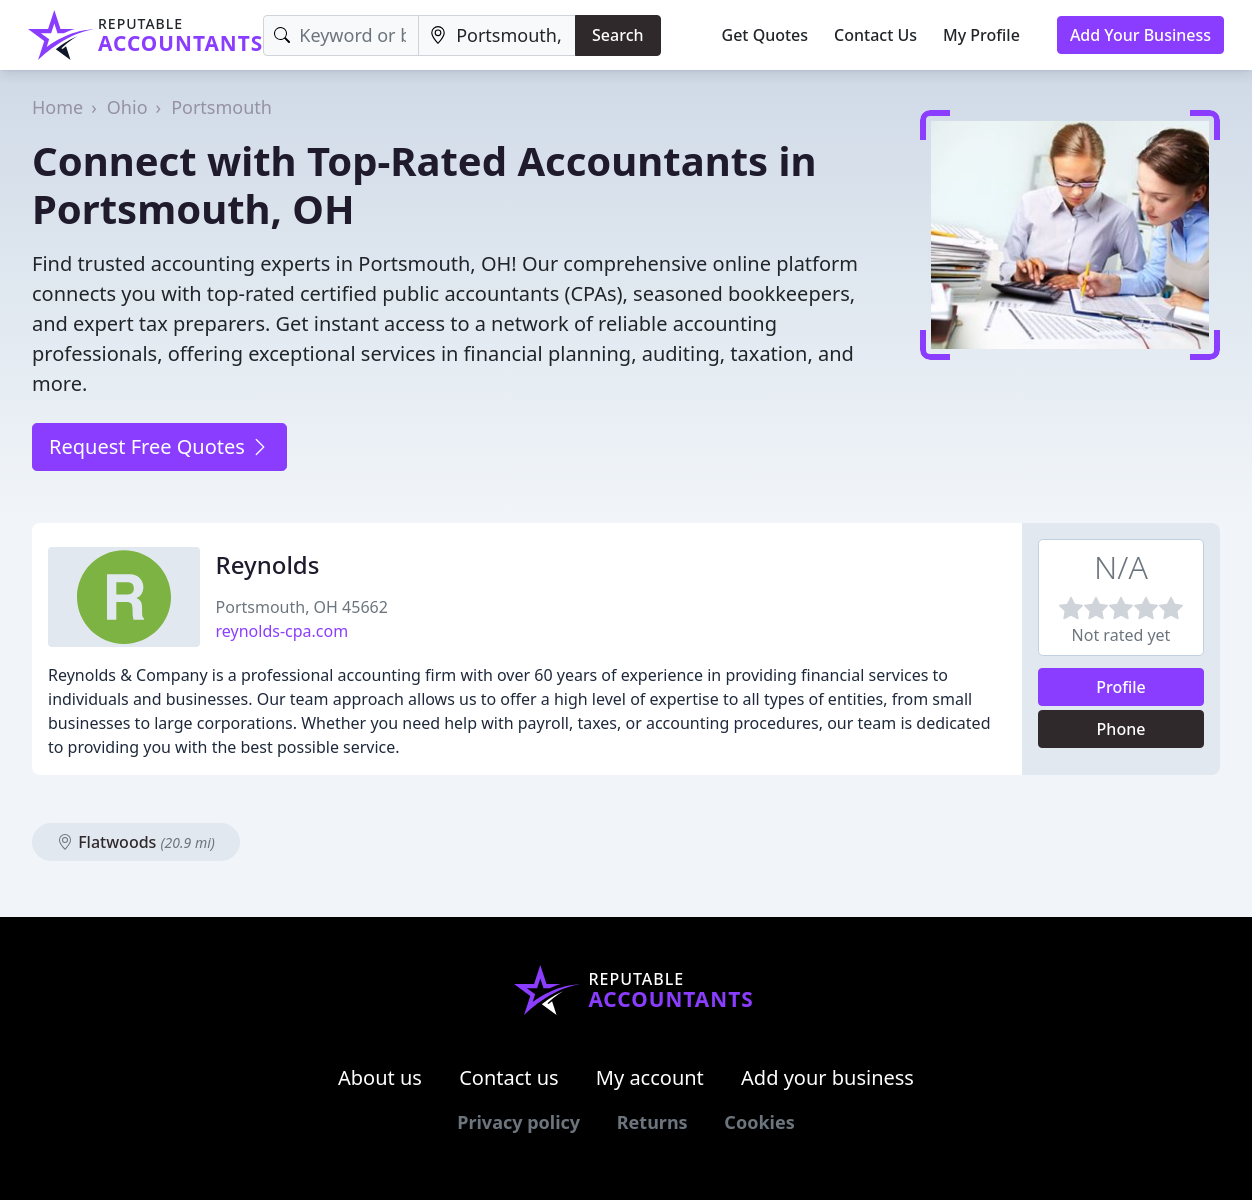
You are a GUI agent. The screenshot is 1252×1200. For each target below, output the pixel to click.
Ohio (127, 107)
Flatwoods (136, 842)
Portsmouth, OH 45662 (302, 607)
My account (650, 1077)
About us (380, 1077)
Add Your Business (1140, 35)
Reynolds (268, 564)
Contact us (509, 1077)
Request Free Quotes (159, 446)
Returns (652, 1122)
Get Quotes (765, 35)
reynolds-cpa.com (282, 631)
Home (57, 107)
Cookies (759, 1122)
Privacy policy (518, 1122)
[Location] (497, 35)
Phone (1121, 729)
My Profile (981, 35)
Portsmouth (221, 107)
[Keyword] (341, 35)
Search (617, 35)
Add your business (827, 1077)
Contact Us (875, 35)
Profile (1121, 687)
